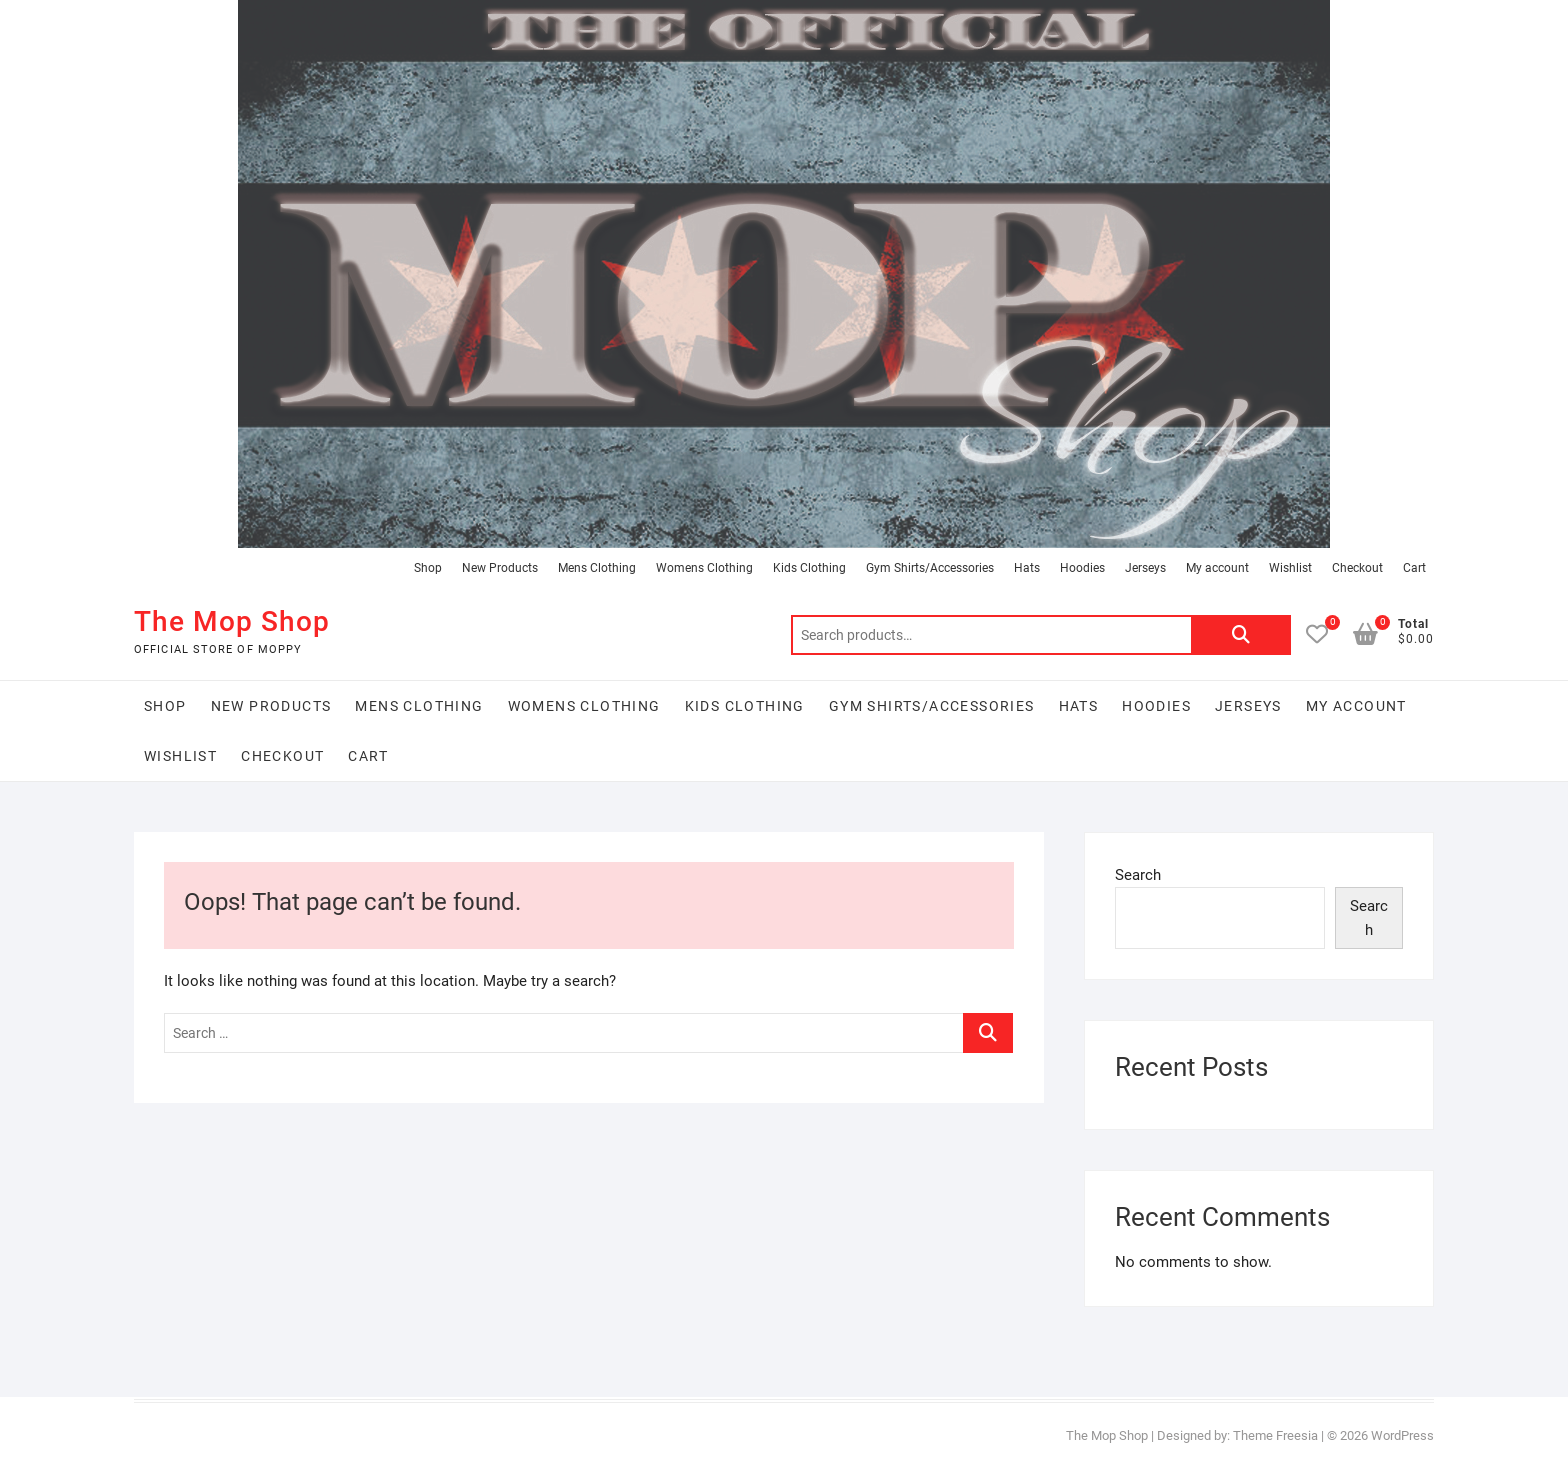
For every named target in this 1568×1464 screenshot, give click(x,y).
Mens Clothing (597, 568)
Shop (428, 568)
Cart (1414, 568)
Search (1241, 635)
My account (1217, 568)
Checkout (1357, 568)
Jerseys (1145, 568)
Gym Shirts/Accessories (930, 568)
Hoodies (1082, 568)
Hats (1027, 568)
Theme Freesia (1275, 1435)
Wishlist (1290, 568)
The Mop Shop (232, 621)
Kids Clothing (809, 568)
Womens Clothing (704, 568)
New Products (500, 568)
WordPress (1402, 1435)
